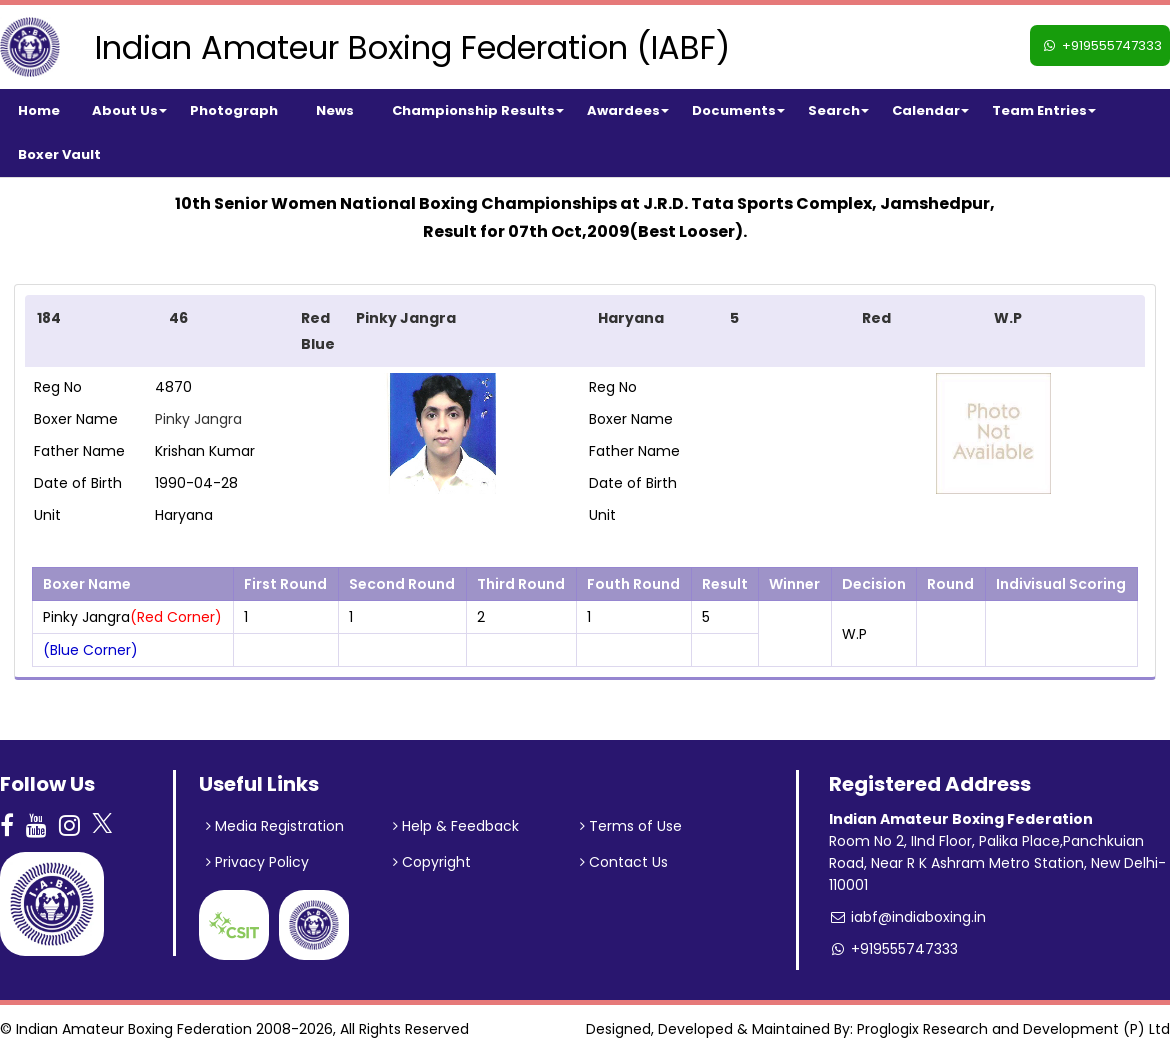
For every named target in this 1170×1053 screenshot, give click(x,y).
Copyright (432, 862)
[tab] (585, 331)
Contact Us (624, 862)
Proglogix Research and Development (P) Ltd (1013, 1029)
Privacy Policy (257, 862)
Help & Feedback (456, 826)
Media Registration (275, 826)
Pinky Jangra (198, 419)
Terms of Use (631, 826)
